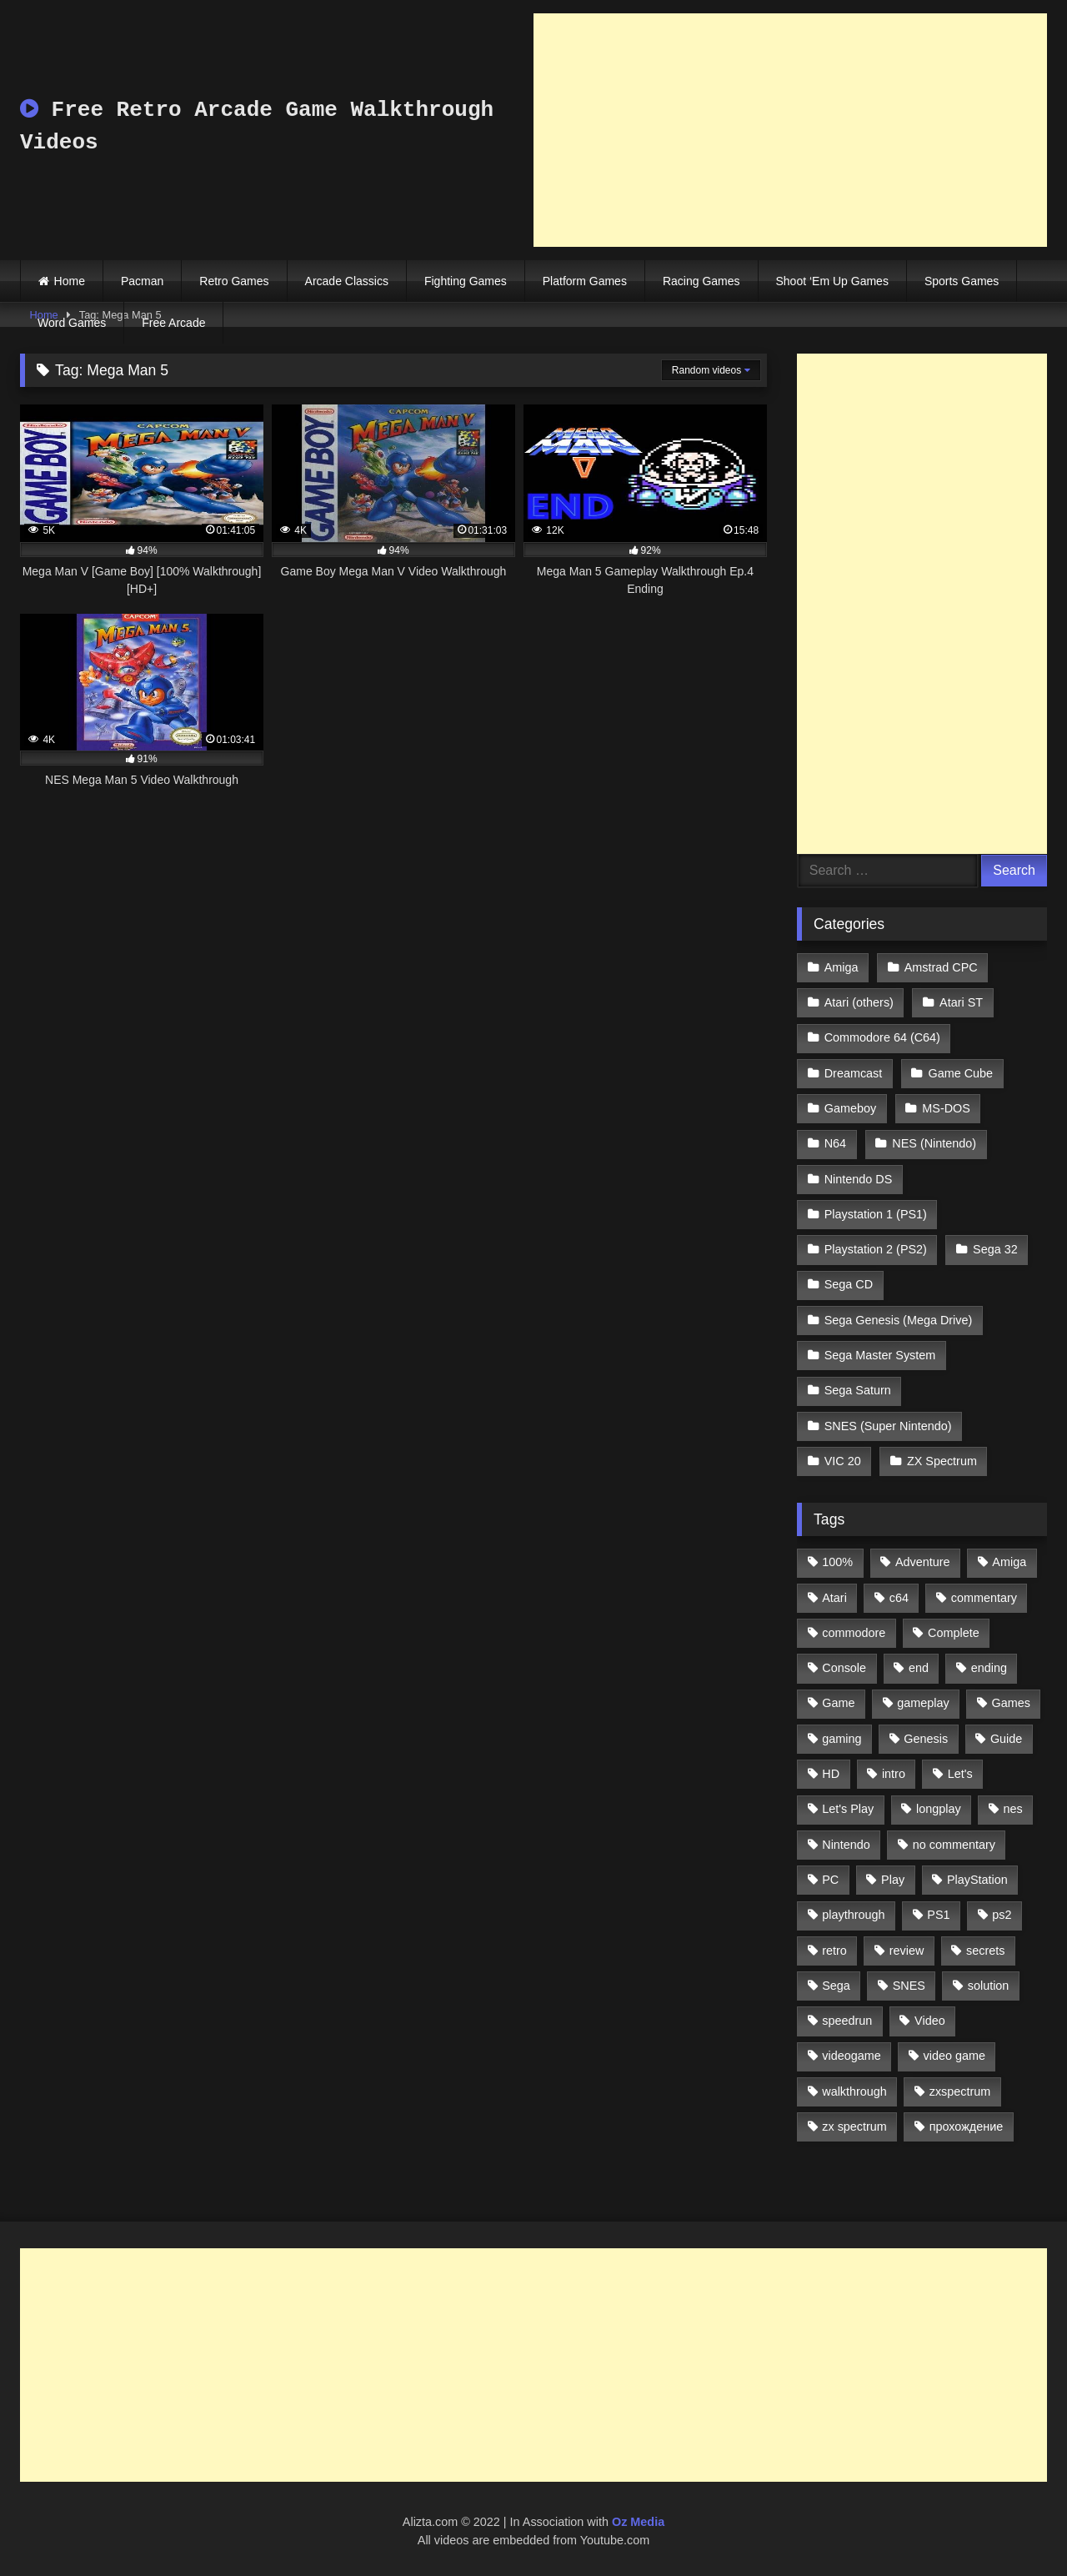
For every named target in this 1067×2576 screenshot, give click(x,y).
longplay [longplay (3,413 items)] (938, 1808)
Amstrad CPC (941, 967)
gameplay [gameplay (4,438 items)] (923, 1703)
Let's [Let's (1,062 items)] (960, 1773)
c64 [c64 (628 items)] (899, 1597)
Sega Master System (880, 1355)
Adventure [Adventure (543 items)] (922, 1562)
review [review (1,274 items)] (906, 1950)
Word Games (72, 322)
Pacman (142, 281)
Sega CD (848, 1284)
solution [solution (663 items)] (988, 1985)
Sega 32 (995, 1249)
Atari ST (961, 1002)
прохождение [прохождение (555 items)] (966, 2126)
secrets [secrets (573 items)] (985, 1950)
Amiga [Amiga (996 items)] (1009, 1562)
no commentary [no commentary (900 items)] (954, 1844)
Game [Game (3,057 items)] (838, 1703)
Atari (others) (859, 1002)
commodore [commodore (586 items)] (853, 1633)
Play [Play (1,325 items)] (892, 1879)
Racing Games (701, 281)
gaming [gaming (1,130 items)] (841, 1738)
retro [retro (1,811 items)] (834, 1950)
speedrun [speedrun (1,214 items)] (847, 2020)
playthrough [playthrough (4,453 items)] (853, 1914)
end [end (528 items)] (919, 1668)
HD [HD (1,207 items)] (830, 1773)
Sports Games (961, 281)
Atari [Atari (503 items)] (834, 1597)
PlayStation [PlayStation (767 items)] (977, 1879)
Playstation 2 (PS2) (875, 1249)
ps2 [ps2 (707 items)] (1001, 1914)
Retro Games (233, 281)
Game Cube (961, 1073)
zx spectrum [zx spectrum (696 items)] (854, 2126)
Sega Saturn (857, 1390)
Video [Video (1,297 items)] (929, 2020)
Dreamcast (853, 1073)
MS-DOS (946, 1108)
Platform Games (585, 281)
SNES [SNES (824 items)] (909, 1985)
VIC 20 (842, 1461)
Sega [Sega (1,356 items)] (836, 1985)
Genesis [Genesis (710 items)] (926, 1738)
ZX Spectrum (942, 1461)
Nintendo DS (858, 1179)
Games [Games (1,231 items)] (1011, 1703)
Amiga (841, 967)
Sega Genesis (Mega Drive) (898, 1320)
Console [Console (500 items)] (844, 1668)
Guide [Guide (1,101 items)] (1006, 1738)
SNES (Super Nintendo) (888, 1426)
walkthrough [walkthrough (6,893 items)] (854, 2091)
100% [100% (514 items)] (837, 1562)
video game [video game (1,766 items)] (954, 2055)
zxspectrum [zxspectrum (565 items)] (960, 2091)
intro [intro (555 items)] (893, 1773)
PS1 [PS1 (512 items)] (938, 1914)
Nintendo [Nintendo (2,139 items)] (846, 1844)
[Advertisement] (790, 130)
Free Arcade (173, 322)
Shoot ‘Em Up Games (832, 281)
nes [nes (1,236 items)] (1012, 1808)
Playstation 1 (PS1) (875, 1214)
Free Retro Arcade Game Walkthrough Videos (256, 126)
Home (69, 281)
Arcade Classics (346, 281)
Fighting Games (465, 281)
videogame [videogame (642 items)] (851, 2055)
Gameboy (850, 1108)
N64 (835, 1143)
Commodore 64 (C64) (882, 1037)
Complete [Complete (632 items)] (953, 1633)
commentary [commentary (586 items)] (984, 1597)
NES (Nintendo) (934, 1143)
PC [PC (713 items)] (830, 1879)
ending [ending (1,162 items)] (989, 1668)
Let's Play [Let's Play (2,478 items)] (848, 1808)
